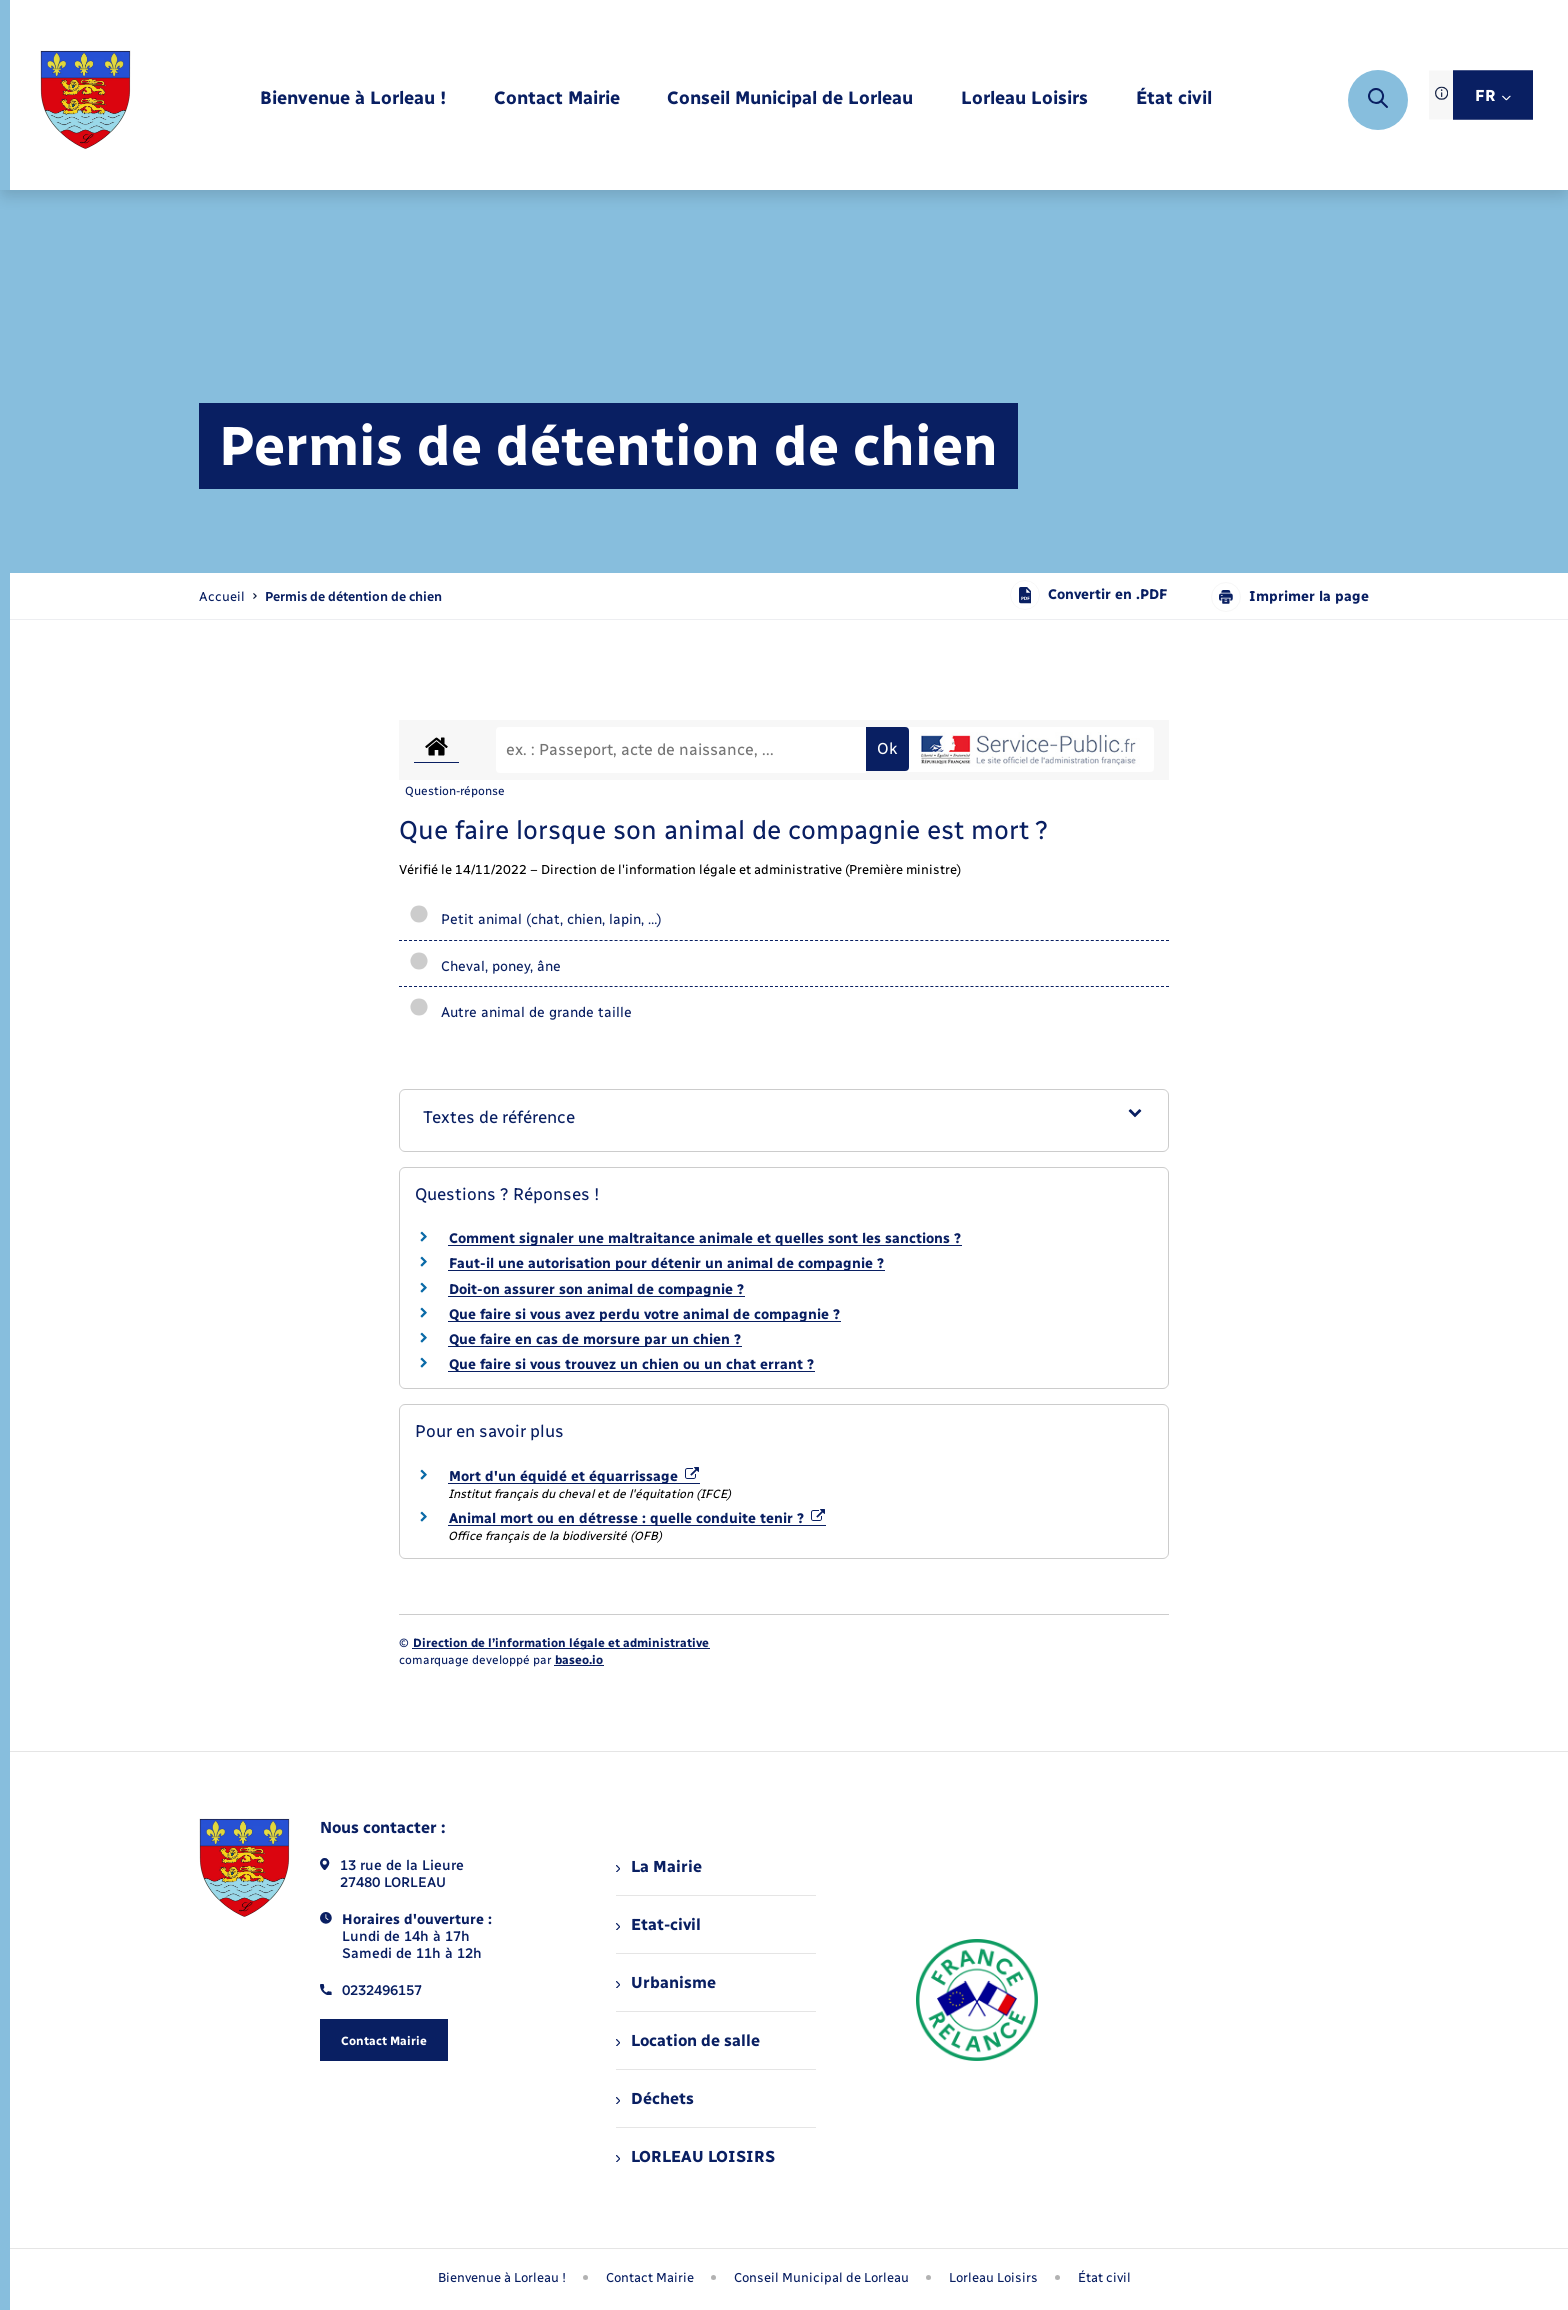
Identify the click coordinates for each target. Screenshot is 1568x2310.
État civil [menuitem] (1104, 2277)
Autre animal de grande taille (520, 1012)
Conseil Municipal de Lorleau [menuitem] (821, 2277)
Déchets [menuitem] (655, 2098)
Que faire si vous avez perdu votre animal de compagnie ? (644, 1314)
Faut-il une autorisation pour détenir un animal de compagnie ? (666, 1263)
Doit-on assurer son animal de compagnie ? (596, 1289)
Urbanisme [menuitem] (666, 1982)
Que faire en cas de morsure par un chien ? (595, 1339)
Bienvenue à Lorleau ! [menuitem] (502, 2277)
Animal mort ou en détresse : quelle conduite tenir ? (637, 1518)
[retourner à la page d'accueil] (85, 100)
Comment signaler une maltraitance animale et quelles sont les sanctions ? (705, 1238)
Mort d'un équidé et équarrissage (574, 1476)
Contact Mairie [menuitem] (650, 2277)
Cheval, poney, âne (485, 966)
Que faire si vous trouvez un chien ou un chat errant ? (631, 1364)
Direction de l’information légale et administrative (561, 1643)
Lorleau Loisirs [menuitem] (993, 2277)
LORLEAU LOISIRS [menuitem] (695, 2156)
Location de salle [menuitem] (688, 2040)
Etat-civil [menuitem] (658, 1924)
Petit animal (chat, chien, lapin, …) (535, 919)
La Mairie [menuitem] (659, 1866)
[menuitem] (353, 99)
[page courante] (353, 596)
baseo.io (579, 1660)
